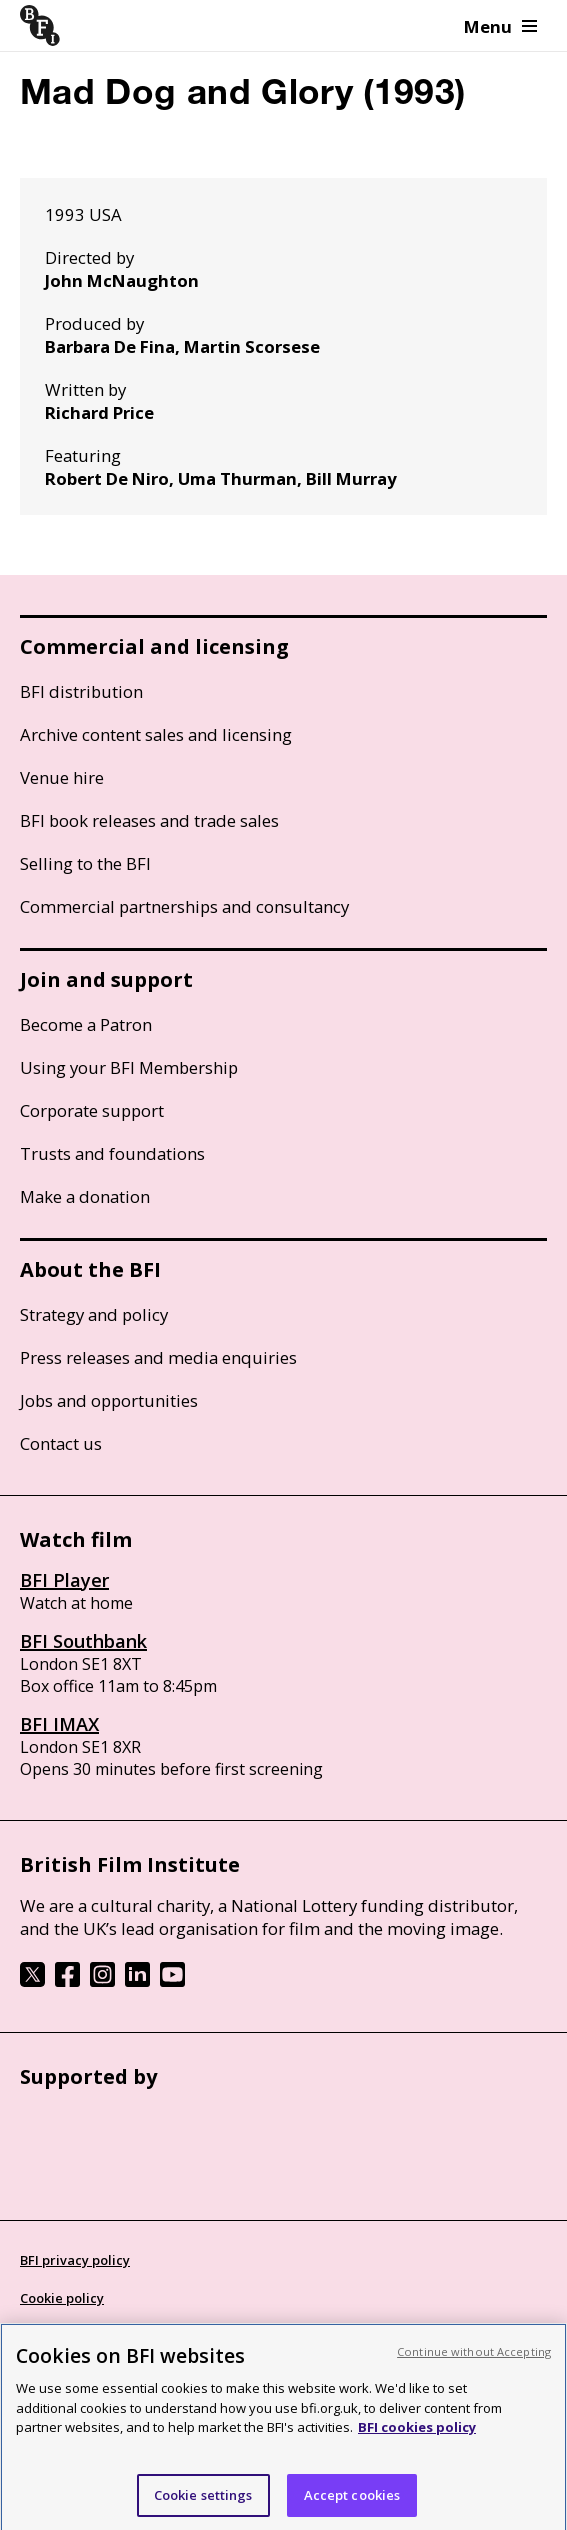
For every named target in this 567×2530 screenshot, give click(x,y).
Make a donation (85, 1196)
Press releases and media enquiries (158, 1357)
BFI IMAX (59, 1724)
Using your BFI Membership (129, 1067)
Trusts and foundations (112, 1153)
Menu (500, 26)
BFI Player (64, 1580)
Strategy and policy (94, 1314)
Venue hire (62, 777)
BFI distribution (81, 691)
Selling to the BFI (85, 863)
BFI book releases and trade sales (149, 820)
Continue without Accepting (474, 2371)
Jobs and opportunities (109, 1400)
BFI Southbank (83, 1641)
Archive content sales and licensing (156, 734)
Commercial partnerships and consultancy (184, 906)
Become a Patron (86, 1024)
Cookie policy (62, 2298)
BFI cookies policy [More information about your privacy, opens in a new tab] (417, 2447)
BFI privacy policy (75, 2260)
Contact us (61, 1443)
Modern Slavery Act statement (116, 2336)
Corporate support (92, 1110)
